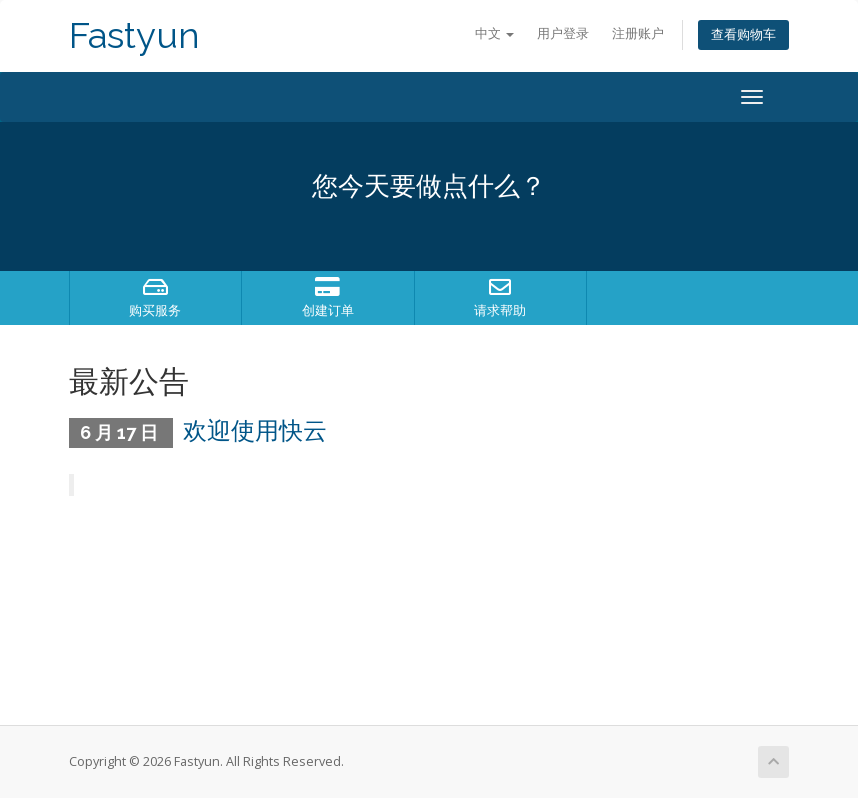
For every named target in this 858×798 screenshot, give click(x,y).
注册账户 (638, 33)
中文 (494, 33)
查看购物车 (743, 34)
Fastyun (134, 35)
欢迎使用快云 (255, 430)
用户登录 (563, 33)
